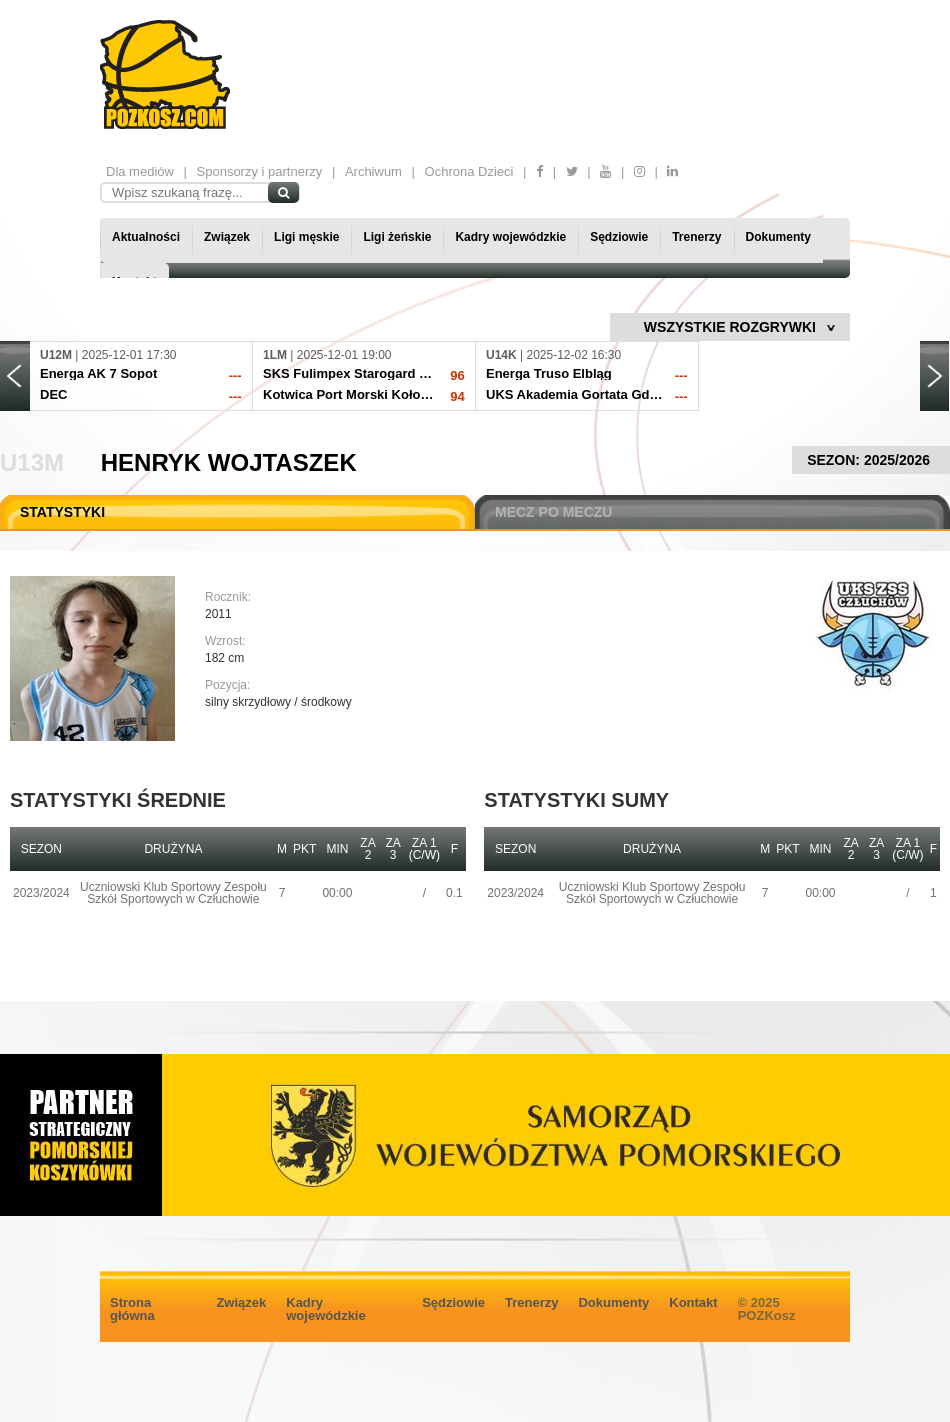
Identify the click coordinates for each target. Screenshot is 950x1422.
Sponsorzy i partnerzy (260, 171)
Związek (227, 237)
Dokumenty (778, 237)
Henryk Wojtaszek (229, 462)
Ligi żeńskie (397, 237)
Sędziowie (619, 237)
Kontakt (693, 1302)
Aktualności (146, 237)
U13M (32, 462)
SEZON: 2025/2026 (871, 460)
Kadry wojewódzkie (510, 237)
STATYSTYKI (62, 512)
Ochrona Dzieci (469, 171)
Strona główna (132, 1309)
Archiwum (373, 171)
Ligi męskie (306, 237)
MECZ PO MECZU (553, 512)
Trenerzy (696, 237)
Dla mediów (140, 171)
